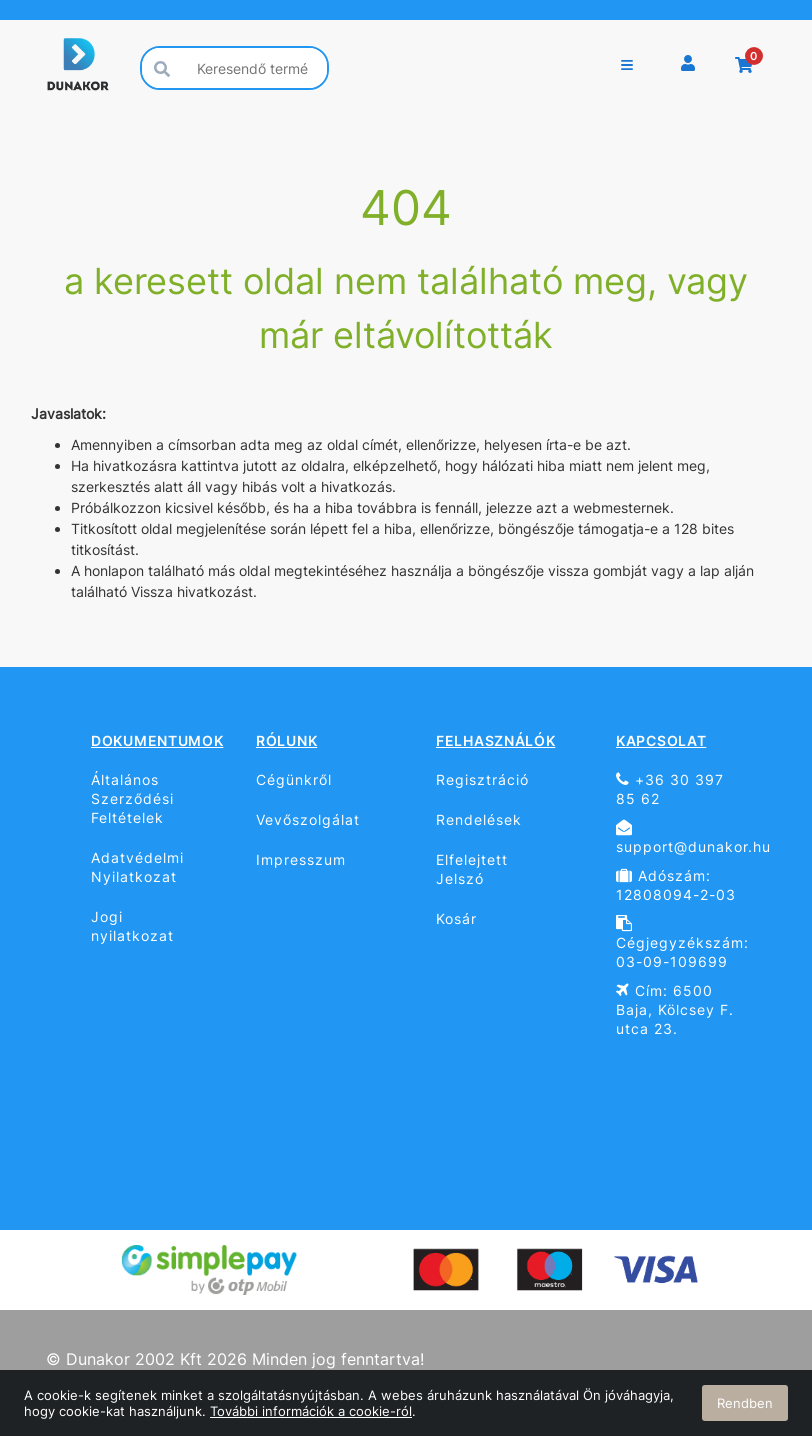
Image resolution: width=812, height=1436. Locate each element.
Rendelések (479, 819)
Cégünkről (294, 779)
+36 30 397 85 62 (670, 789)
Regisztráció (482, 779)
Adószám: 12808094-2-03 (676, 885)
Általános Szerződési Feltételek (132, 798)
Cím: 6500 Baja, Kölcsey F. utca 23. (675, 1009)
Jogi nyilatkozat (132, 926)
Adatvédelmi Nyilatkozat (137, 867)
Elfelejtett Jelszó (472, 869)
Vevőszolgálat (308, 819)
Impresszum (301, 859)
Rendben (745, 1403)
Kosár (456, 918)
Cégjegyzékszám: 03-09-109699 (682, 942)
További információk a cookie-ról (311, 1411)
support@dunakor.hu (683, 837)
